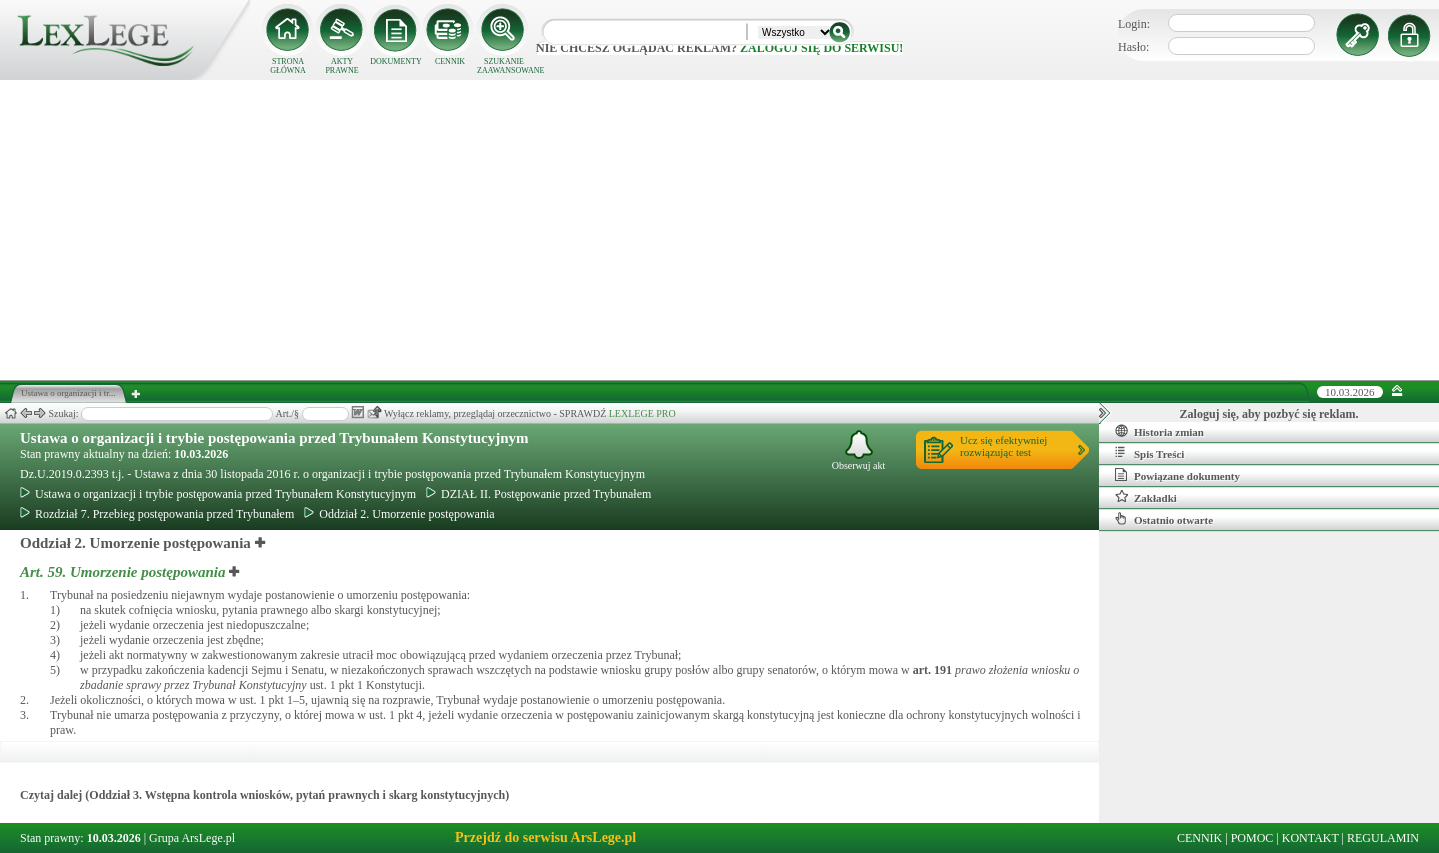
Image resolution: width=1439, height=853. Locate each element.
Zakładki (1146, 497)
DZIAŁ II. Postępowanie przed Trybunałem (538, 494)
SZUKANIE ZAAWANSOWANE (504, 66)
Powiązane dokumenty (1177, 475)
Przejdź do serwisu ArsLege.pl (545, 837)
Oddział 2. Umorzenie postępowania (399, 514)
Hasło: (1133, 47)
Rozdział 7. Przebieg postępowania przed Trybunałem (157, 514)
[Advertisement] (720, 230)
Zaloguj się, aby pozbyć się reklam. (1269, 414)
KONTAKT (1310, 838)
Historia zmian (1159, 431)
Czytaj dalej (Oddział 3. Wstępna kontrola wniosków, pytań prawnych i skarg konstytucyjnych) (264, 795)
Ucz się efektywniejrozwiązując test (1003, 446)
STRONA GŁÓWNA (288, 66)
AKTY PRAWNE (341, 66)
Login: (1134, 24)
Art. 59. (124, 572)
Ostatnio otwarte (1164, 519)
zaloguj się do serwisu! (821, 48)
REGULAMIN (1383, 838)
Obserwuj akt (859, 450)
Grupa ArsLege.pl (192, 838)
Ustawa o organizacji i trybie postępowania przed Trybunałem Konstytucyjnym (274, 438)
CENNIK (450, 61)
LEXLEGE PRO (642, 413)
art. (932, 670)
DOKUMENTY (396, 61)
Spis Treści (1149, 453)
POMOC (1252, 838)
